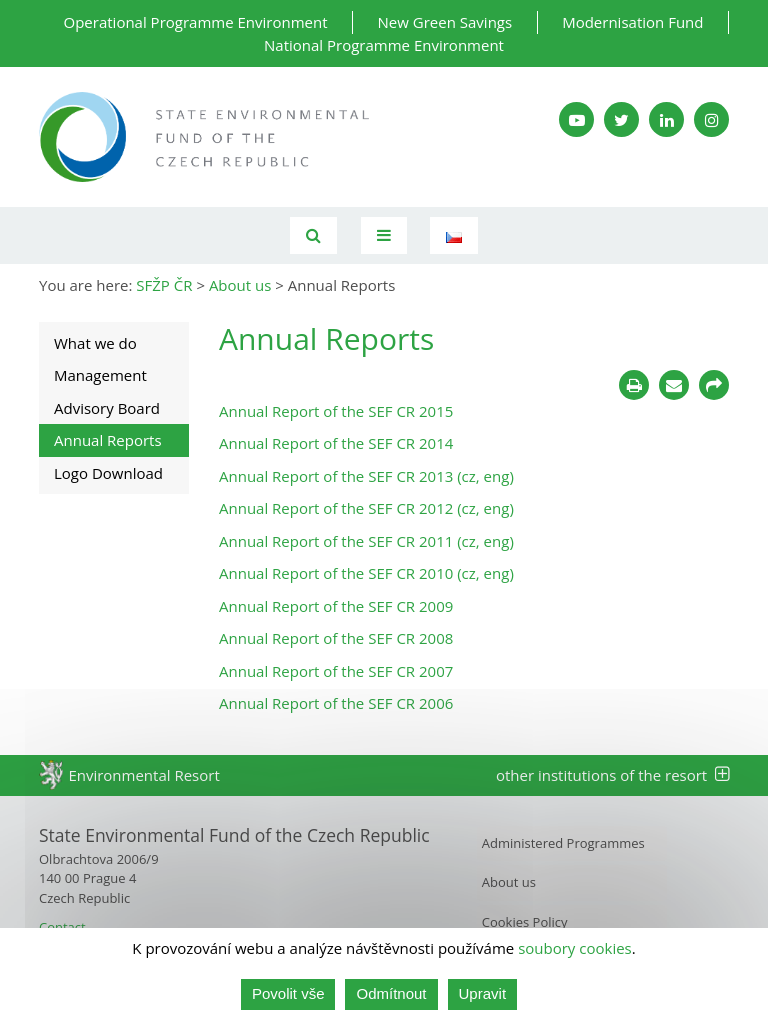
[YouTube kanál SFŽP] (576, 119)
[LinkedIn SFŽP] (666, 119)
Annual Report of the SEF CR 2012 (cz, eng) (366, 508)
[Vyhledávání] (313, 235)
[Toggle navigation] (384, 235)
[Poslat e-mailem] (674, 385)
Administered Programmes (563, 843)
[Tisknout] (634, 385)
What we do (95, 343)
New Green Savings (445, 22)
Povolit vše (288, 993)
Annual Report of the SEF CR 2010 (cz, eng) (366, 573)
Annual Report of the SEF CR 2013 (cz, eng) (366, 476)
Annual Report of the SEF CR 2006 (336, 703)
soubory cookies (575, 948)
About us (509, 882)
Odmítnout (391, 993)
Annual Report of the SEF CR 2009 (336, 606)
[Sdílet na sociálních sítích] (714, 385)
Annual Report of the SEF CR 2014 (336, 443)
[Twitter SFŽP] (621, 119)
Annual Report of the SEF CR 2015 (336, 411)
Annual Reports (108, 440)
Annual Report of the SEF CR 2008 (336, 638)
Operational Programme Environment (196, 22)
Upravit (483, 993)
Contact (62, 927)
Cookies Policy (525, 922)
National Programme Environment (384, 45)
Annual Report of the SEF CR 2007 (336, 671)
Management (100, 375)
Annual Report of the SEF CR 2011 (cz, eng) (366, 541)
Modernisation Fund (632, 22)
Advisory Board (107, 408)
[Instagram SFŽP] (711, 119)
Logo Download (108, 473)
